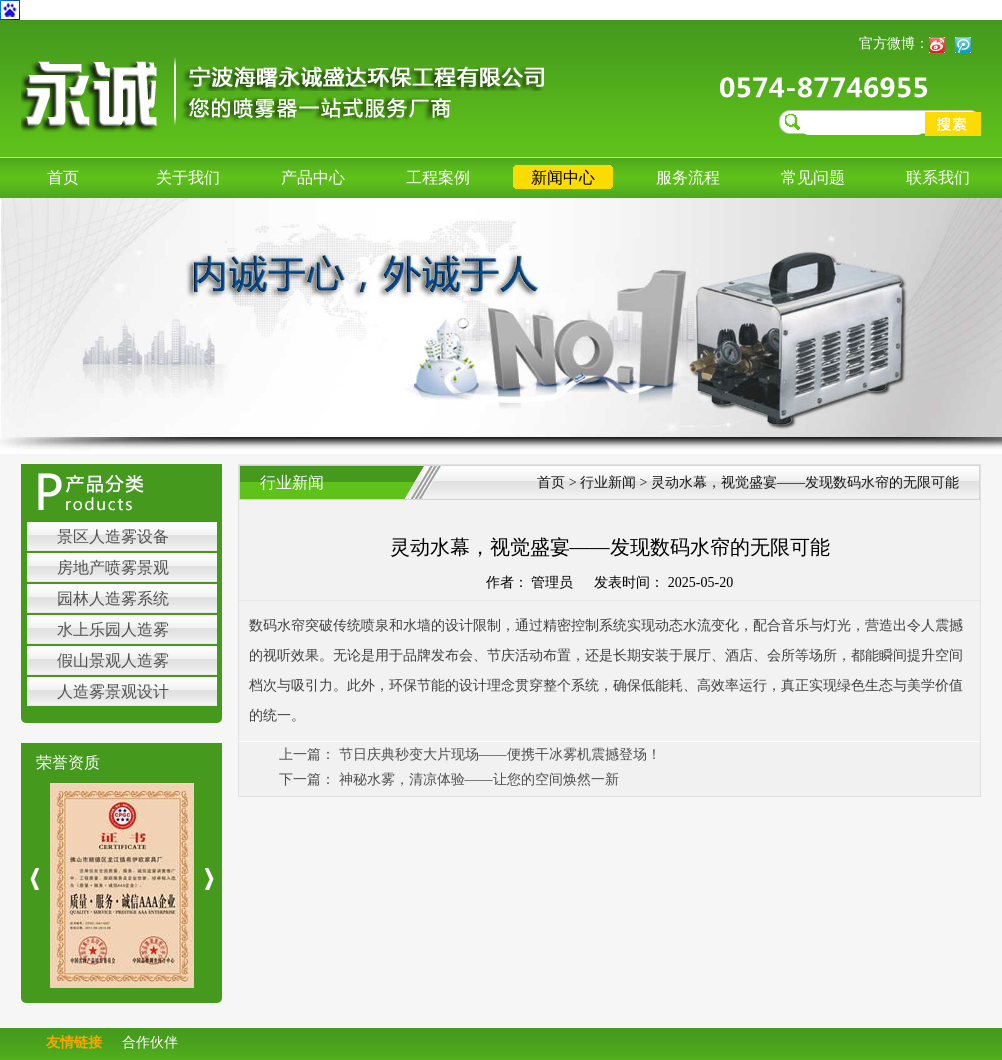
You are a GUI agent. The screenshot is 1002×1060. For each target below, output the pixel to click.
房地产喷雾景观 (113, 567)
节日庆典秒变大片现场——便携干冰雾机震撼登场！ (500, 754)
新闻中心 (563, 177)
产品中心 (313, 177)
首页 (63, 177)
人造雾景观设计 (113, 691)
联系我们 (938, 177)
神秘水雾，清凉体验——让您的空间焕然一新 (479, 779)
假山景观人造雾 (113, 660)
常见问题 (813, 177)
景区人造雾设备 (113, 536)
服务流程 (688, 177)
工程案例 (438, 177)
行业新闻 (610, 482)
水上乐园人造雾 (113, 629)
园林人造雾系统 (113, 598)
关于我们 (188, 177)
